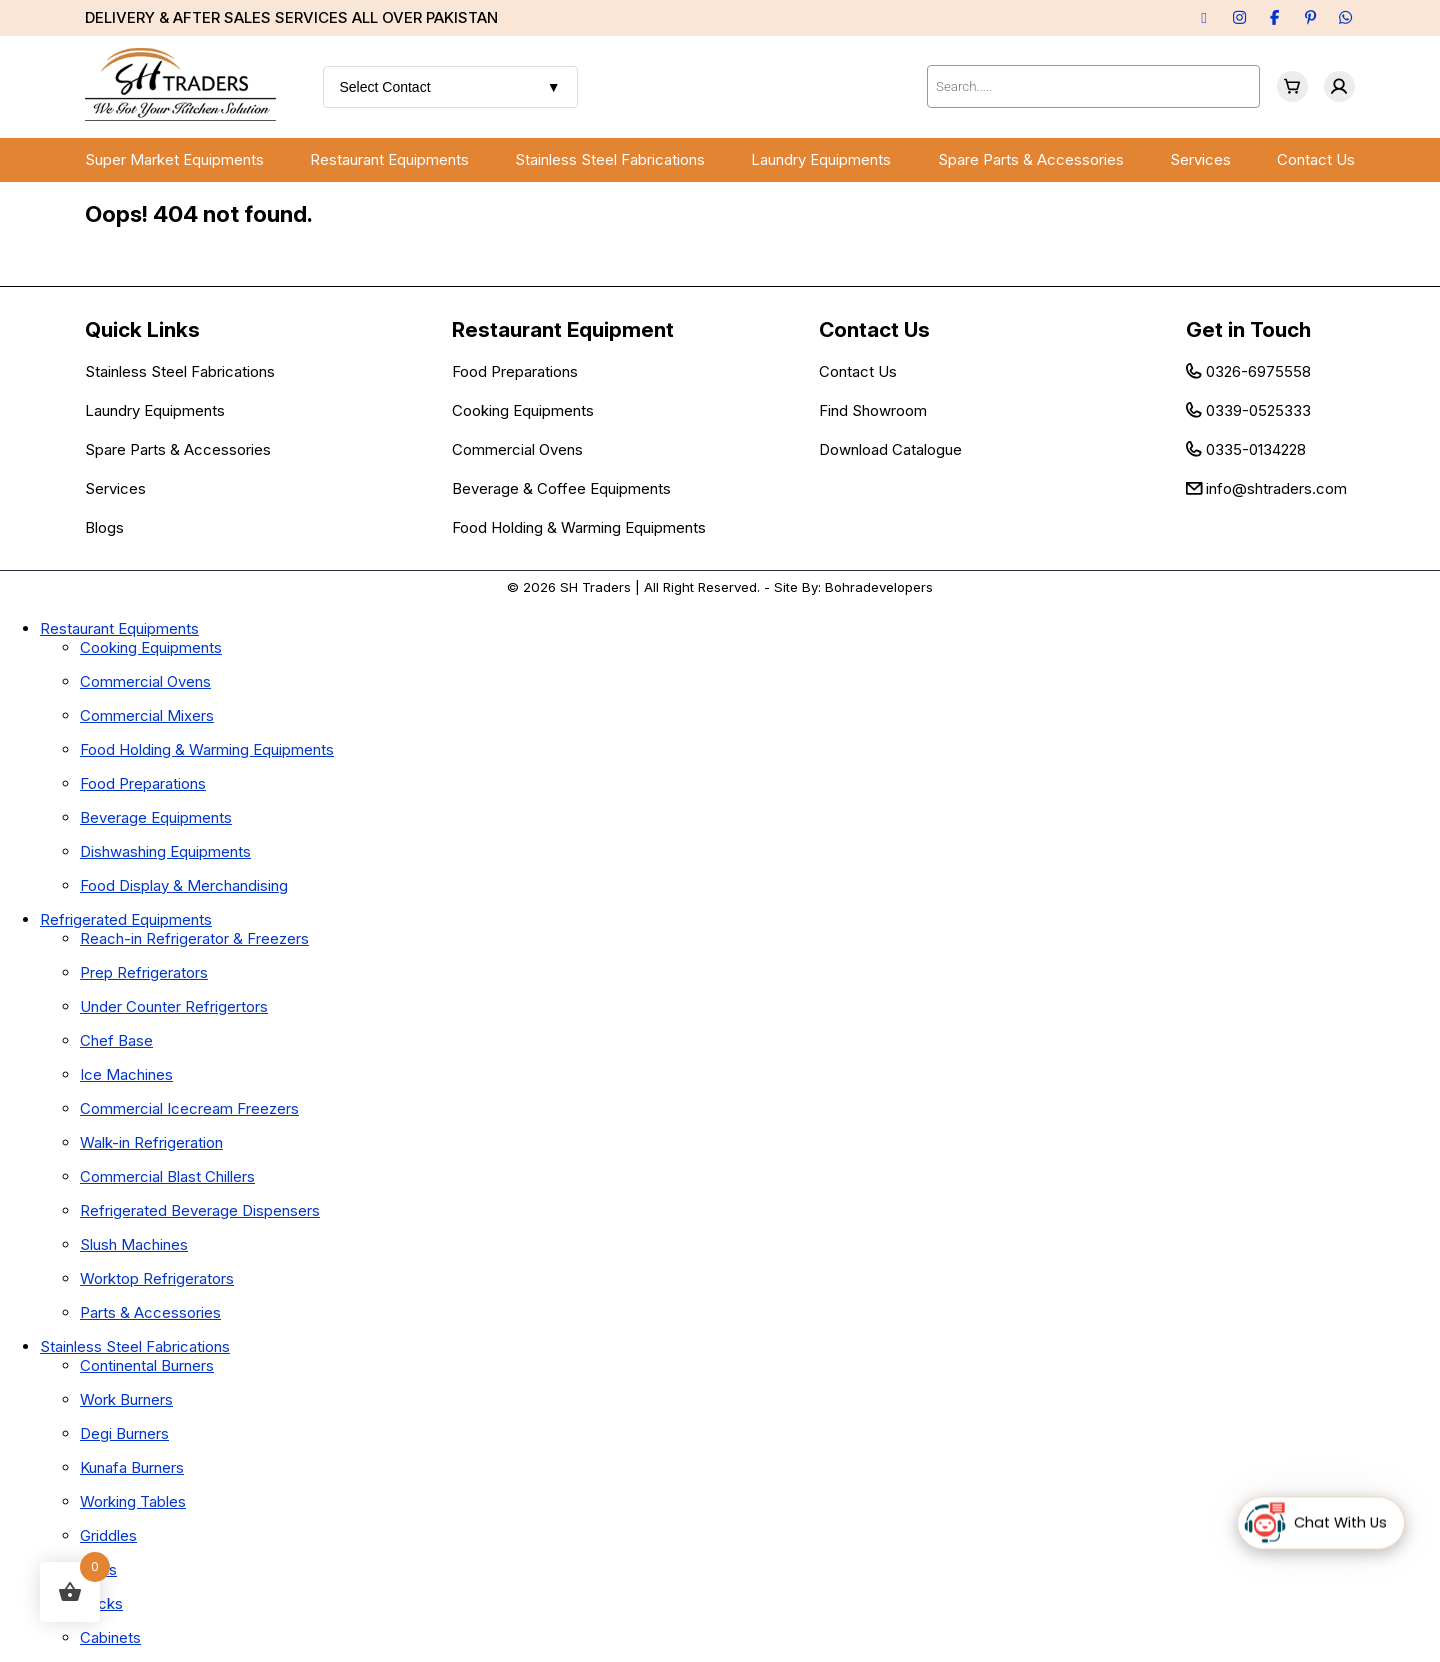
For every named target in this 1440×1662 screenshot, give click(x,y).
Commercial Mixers (147, 715)
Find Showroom (873, 410)
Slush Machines (134, 1244)
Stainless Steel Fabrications (610, 159)
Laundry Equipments (821, 159)
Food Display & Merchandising (184, 885)
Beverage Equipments (156, 817)
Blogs (104, 527)
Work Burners (126, 1399)
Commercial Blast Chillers (167, 1176)
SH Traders (595, 587)
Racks (101, 1603)
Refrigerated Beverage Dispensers (200, 1210)
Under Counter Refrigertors (174, 1006)
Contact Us (1316, 159)
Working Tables (133, 1501)
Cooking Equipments (523, 410)
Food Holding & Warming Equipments (579, 527)
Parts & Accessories (150, 1312)
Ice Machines (126, 1074)
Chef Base (116, 1040)
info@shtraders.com (1276, 488)
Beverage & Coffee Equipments (561, 488)
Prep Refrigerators (144, 972)
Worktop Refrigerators (157, 1278)
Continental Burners (147, 1365)
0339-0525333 (1258, 410)
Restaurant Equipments (389, 159)
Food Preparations (515, 371)
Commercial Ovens (517, 449)
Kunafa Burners (132, 1467)
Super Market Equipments (174, 159)
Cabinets (110, 1637)
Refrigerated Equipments (126, 919)
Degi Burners (124, 1433)
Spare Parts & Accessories (1031, 159)
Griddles (108, 1535)
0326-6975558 (1258, 371)
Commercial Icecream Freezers (189, 1108)
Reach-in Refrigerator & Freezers (194, 938)
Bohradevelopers (879, 587)
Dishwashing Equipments (165, 851)
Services (1200, 159)
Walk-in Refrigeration (151, 1142)
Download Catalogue (890, 449)
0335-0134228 (1256, 449)
